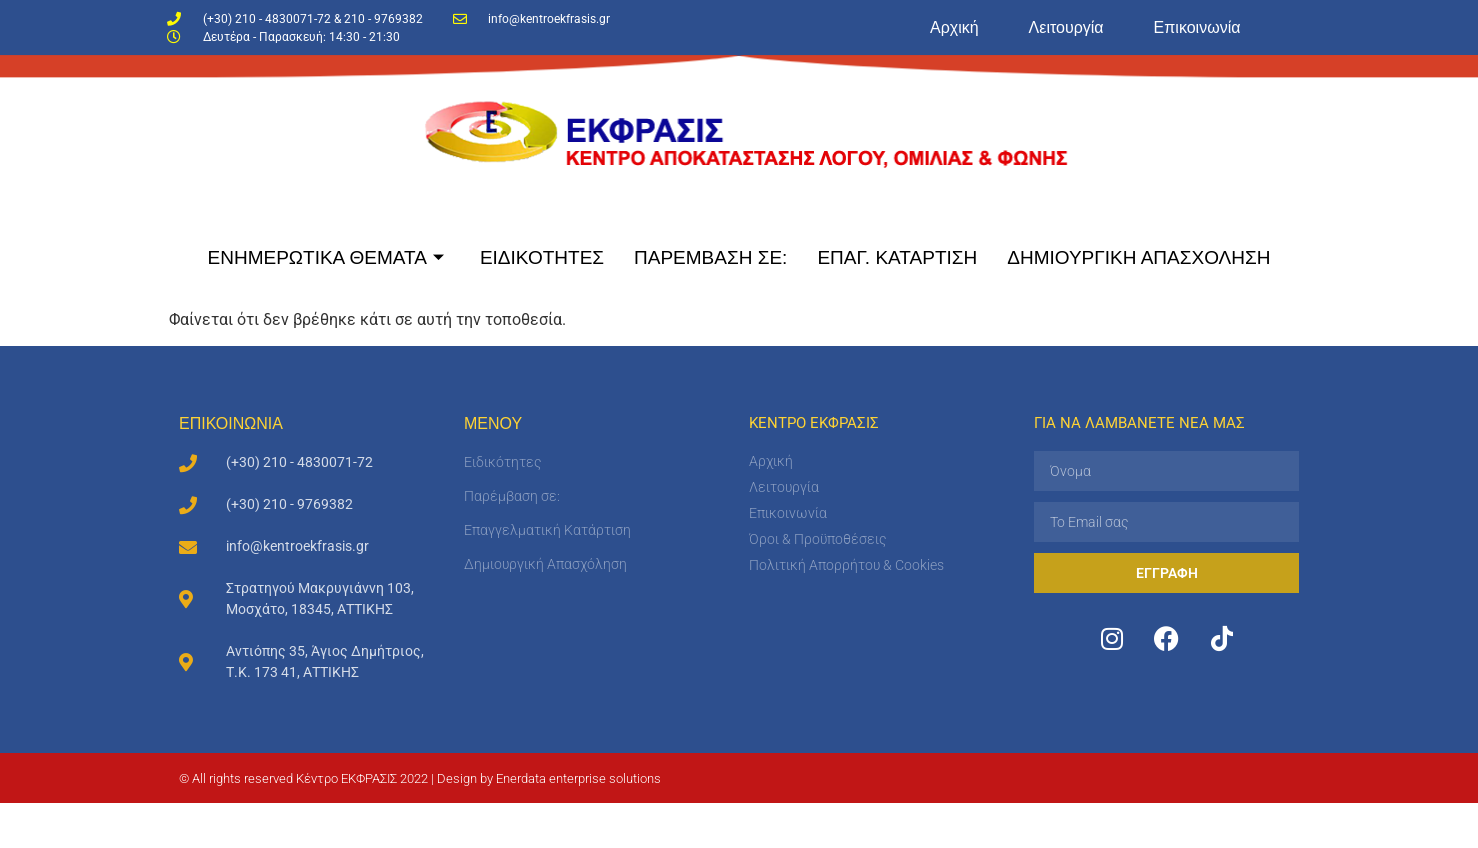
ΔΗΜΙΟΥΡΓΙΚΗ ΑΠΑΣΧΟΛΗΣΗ (1138, 257)
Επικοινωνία (1197, 27)
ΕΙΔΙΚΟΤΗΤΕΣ (542, 257)
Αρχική (954, 27)
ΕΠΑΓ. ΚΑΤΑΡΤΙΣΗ (897, 257)
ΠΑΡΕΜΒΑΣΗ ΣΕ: (710, 257)
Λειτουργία (1066, 27)
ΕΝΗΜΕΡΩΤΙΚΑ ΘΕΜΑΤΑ (326, 257)
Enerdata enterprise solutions (578, 778)
